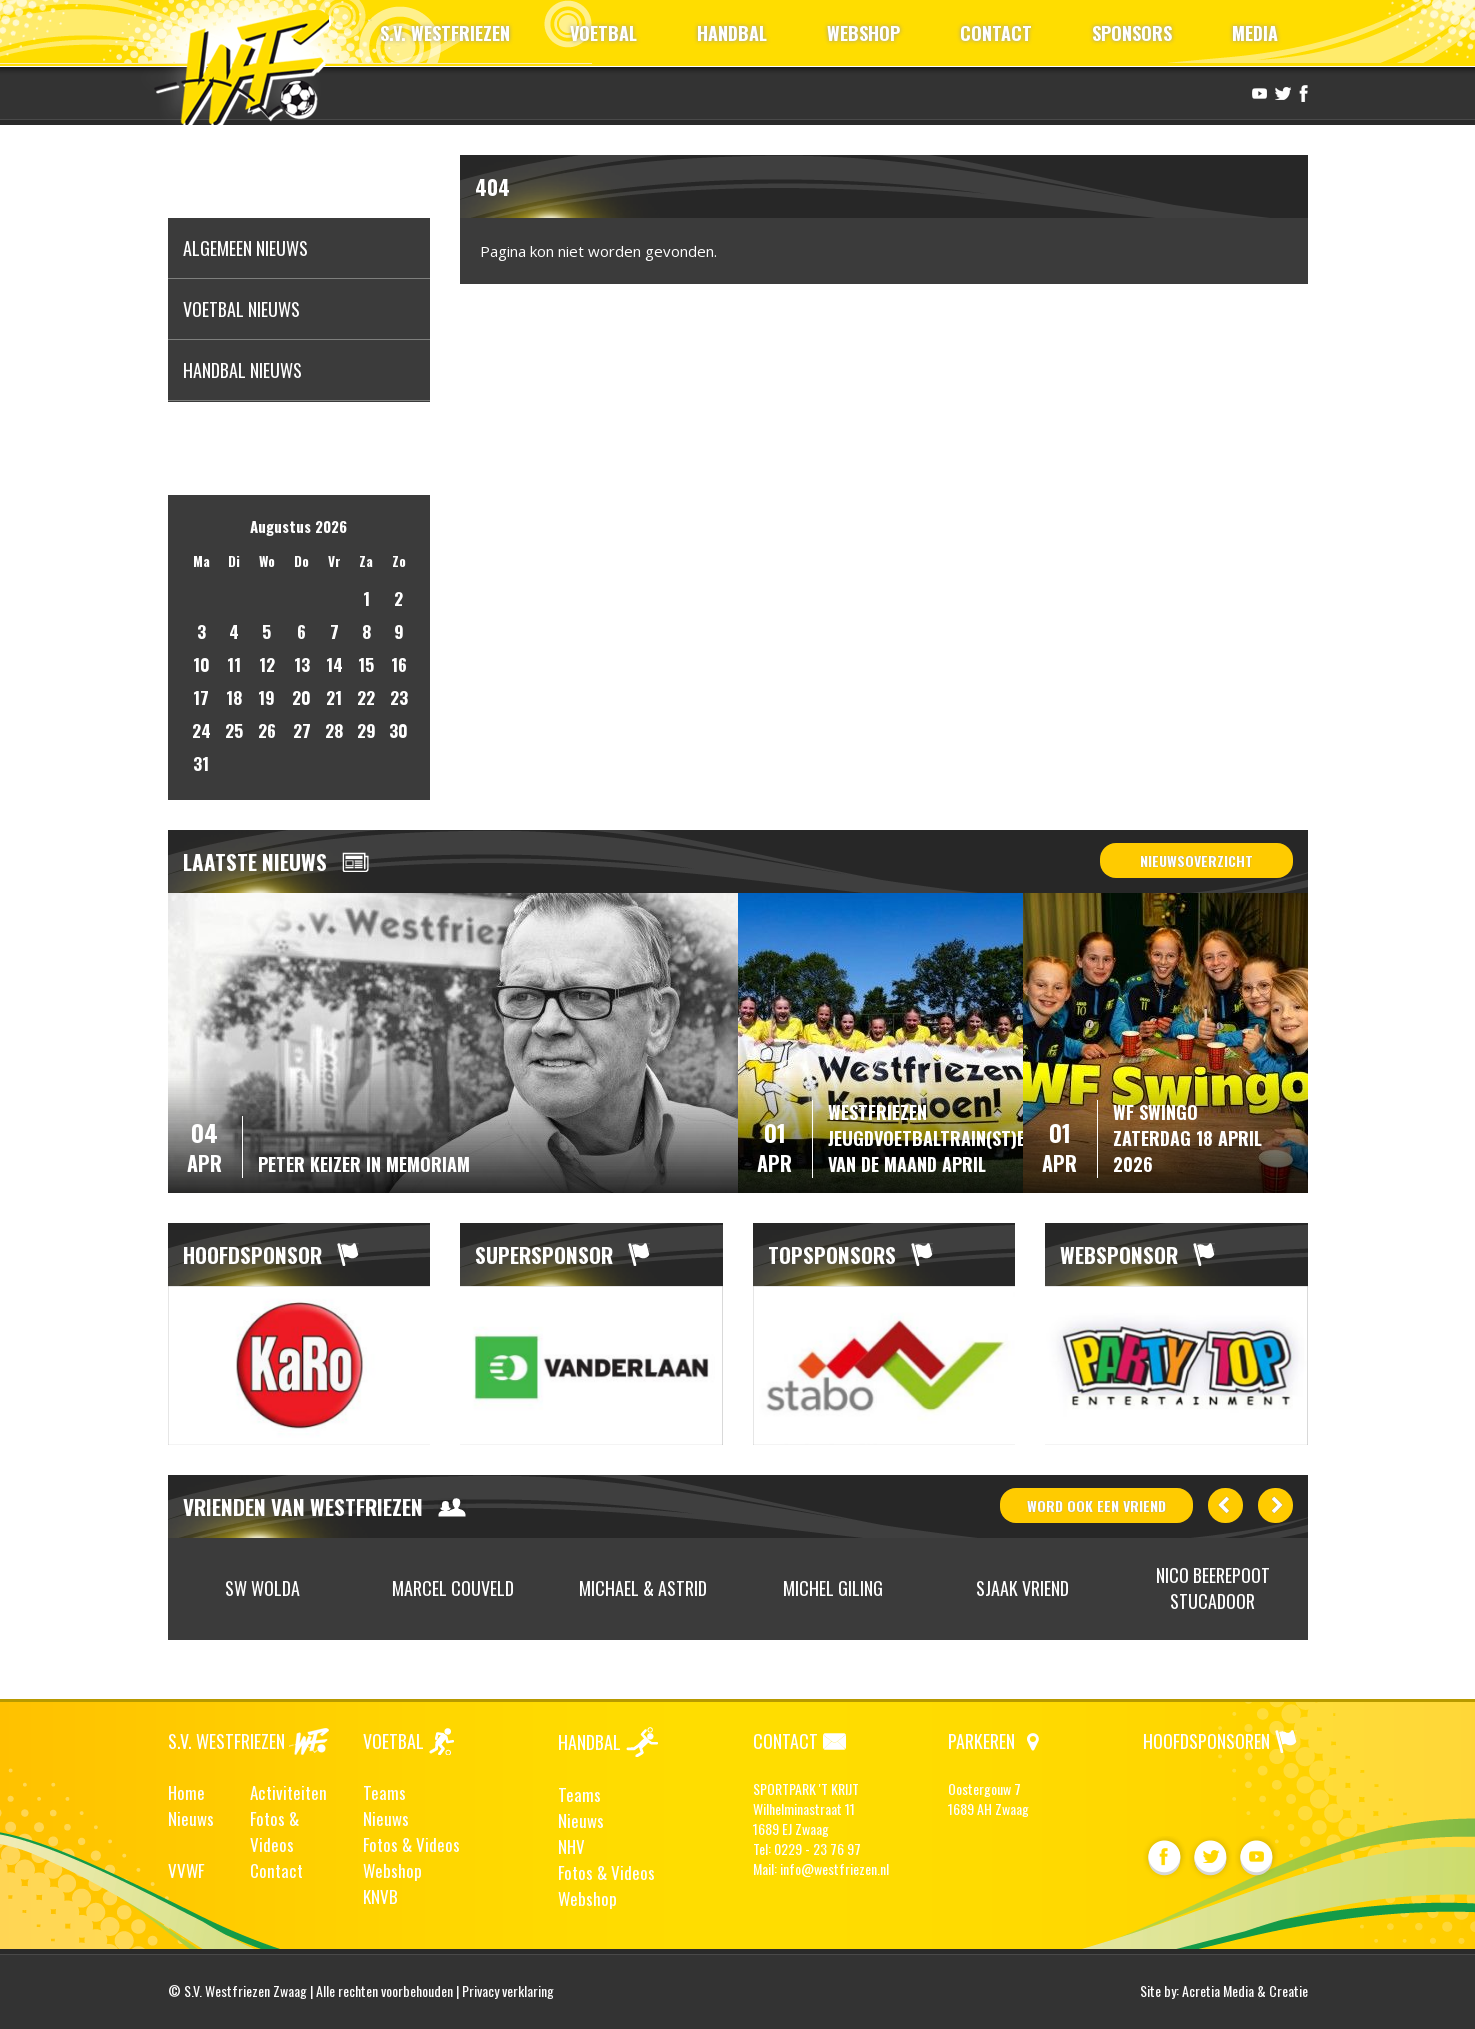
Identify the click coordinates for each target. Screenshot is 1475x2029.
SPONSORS (1132, 33)
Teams (384, 1792)
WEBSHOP (863, 33)
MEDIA (1255, 33)
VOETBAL (603, 33)
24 (201, 730)
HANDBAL (732, 33)
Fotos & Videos (274, 1831)
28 (334, 730)
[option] (299, 1366)
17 (201, 697)
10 (201, 664)
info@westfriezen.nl (834, 1868)
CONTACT (996, 33)
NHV (571, 1846)
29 (366, 730)
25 (234, 730)
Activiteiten (288, 1792)
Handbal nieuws (242, 370)
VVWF (186, 1870)
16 (399, 664)
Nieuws (191, 1818)
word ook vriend (1096, 1505)
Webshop (392, 1870)
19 (266, 697)
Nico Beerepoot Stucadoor (1213, 1588)
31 (201, 763)
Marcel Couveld (453, 1588)
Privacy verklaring (508, 1990)
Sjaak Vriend (1022, 1588)
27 (302, 730)
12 (267, 664)
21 (334, 697)
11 (234, 664)
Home (186, 1792)
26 (267, 730)
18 (234, 697)
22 (366, 697)
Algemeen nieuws (245, 248)
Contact (276, 1870)
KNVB (380, 1896)
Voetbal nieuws (241, 309)
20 (301, 697)
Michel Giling (833, 1588)
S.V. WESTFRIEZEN (445, 33)
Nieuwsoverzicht (1196, 860)
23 (399, 697)
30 (398, 730)
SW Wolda (262, 1588)
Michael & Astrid (643, 1588)
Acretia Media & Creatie (1245, 1990)
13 (302, 664)
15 (366, 664)
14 (334, 664)
